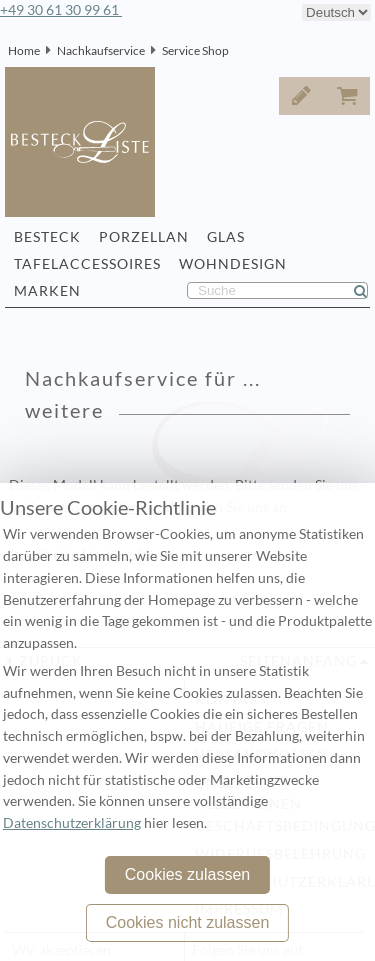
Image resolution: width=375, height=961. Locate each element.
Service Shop (195, 50)
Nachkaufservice (101, 50)
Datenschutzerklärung (72, 823)
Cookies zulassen (187, 874)
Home (24, 50)
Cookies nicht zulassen (188, 922)
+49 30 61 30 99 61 (61, 10)
